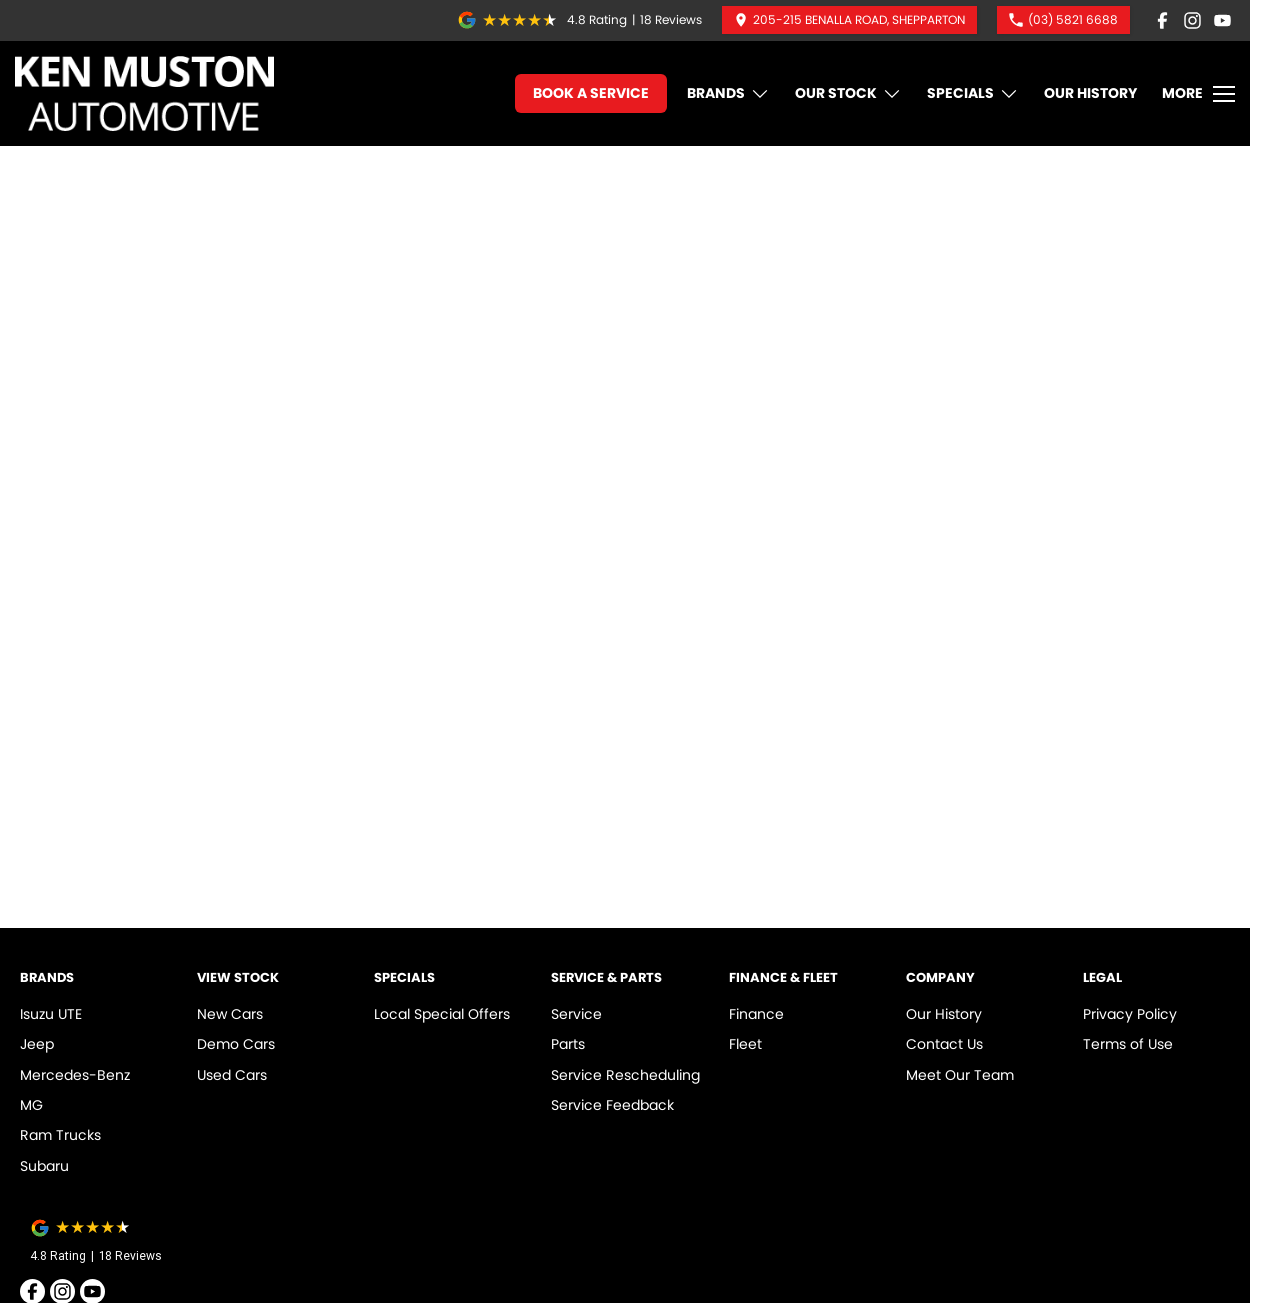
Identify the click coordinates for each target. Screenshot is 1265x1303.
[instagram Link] (1192, 20)
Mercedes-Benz (75, 1075)
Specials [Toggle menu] (973, 93)
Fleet (745, 1044)
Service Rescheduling (625, 1075)
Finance (756, 1014)
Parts (568, 1044)
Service (576, 1014)
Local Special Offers (442, 1014)
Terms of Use (1128, 1044)
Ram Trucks (60, 1135)
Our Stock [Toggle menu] (848, 93)
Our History (1090, 93)
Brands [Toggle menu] (728, 93)
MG (31, 1105)
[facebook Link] (1162, 20)
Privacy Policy (1130, 1014)
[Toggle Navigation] (1198, 94)
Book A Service (591, 93)
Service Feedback (612, 1105)
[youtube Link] (1222, 20)
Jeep (37, 1044)
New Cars (230, 1014)
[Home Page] (144, 93)
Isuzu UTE (51, 1014)
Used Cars (232, 1075)
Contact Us (944, 1044)
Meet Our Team (960, 1075)
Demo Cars (236, 1044)
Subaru (44, 1166)
